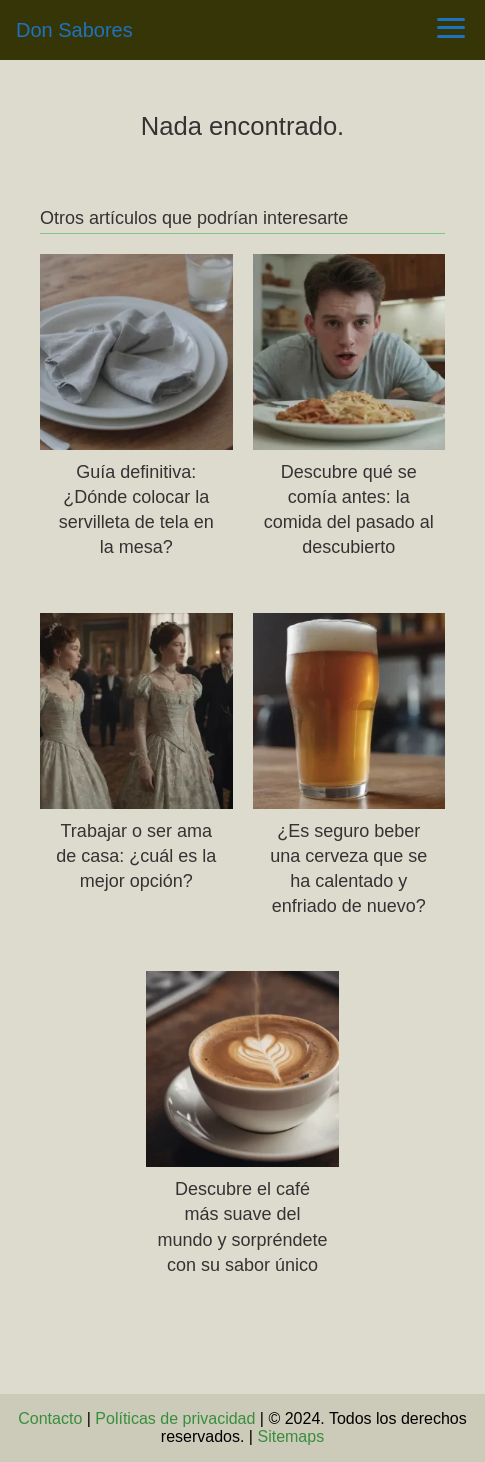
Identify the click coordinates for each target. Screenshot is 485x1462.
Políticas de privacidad (175, 1418)
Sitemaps (290, 1436)
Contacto (50, 1418)
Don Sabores (74, 30)
